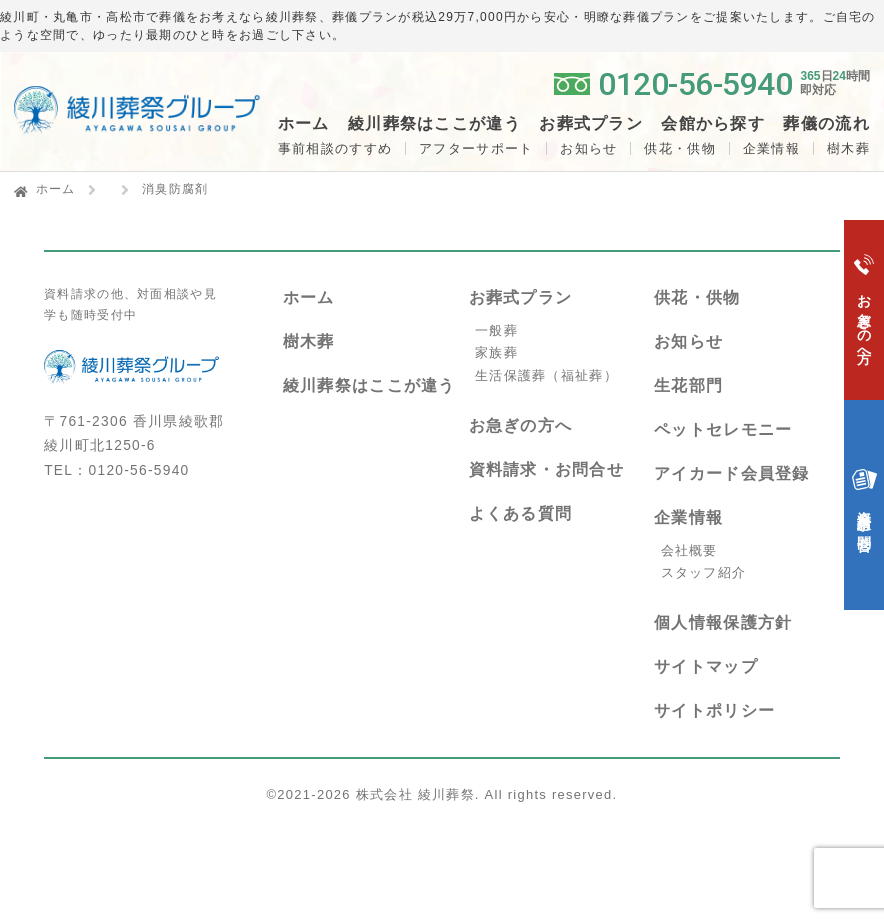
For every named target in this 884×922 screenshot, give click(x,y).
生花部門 (688, 385)
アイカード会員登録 (732, 473)
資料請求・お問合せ (547, 469)
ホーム (304, 124)
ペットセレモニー (723, 429)
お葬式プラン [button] (591, 124)
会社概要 (689, 550)
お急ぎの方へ (521, 425)
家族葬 (496, 352)
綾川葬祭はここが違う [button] (434, 124)
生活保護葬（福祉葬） (546, 375)
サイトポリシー (714, 710)
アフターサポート (476, 148)
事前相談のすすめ (335, 148)
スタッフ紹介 (704, 572)
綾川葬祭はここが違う (369, 385)
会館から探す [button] (713, 124)
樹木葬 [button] (848, 148)
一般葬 (496, 330)
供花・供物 (679, 148)
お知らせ (588, 148)
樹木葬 (309, 341)
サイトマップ (706, 666)
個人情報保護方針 (723, 622)
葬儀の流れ (826, 124)
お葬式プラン (521, 297)
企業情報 (771, 148)
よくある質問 (521, 513)
